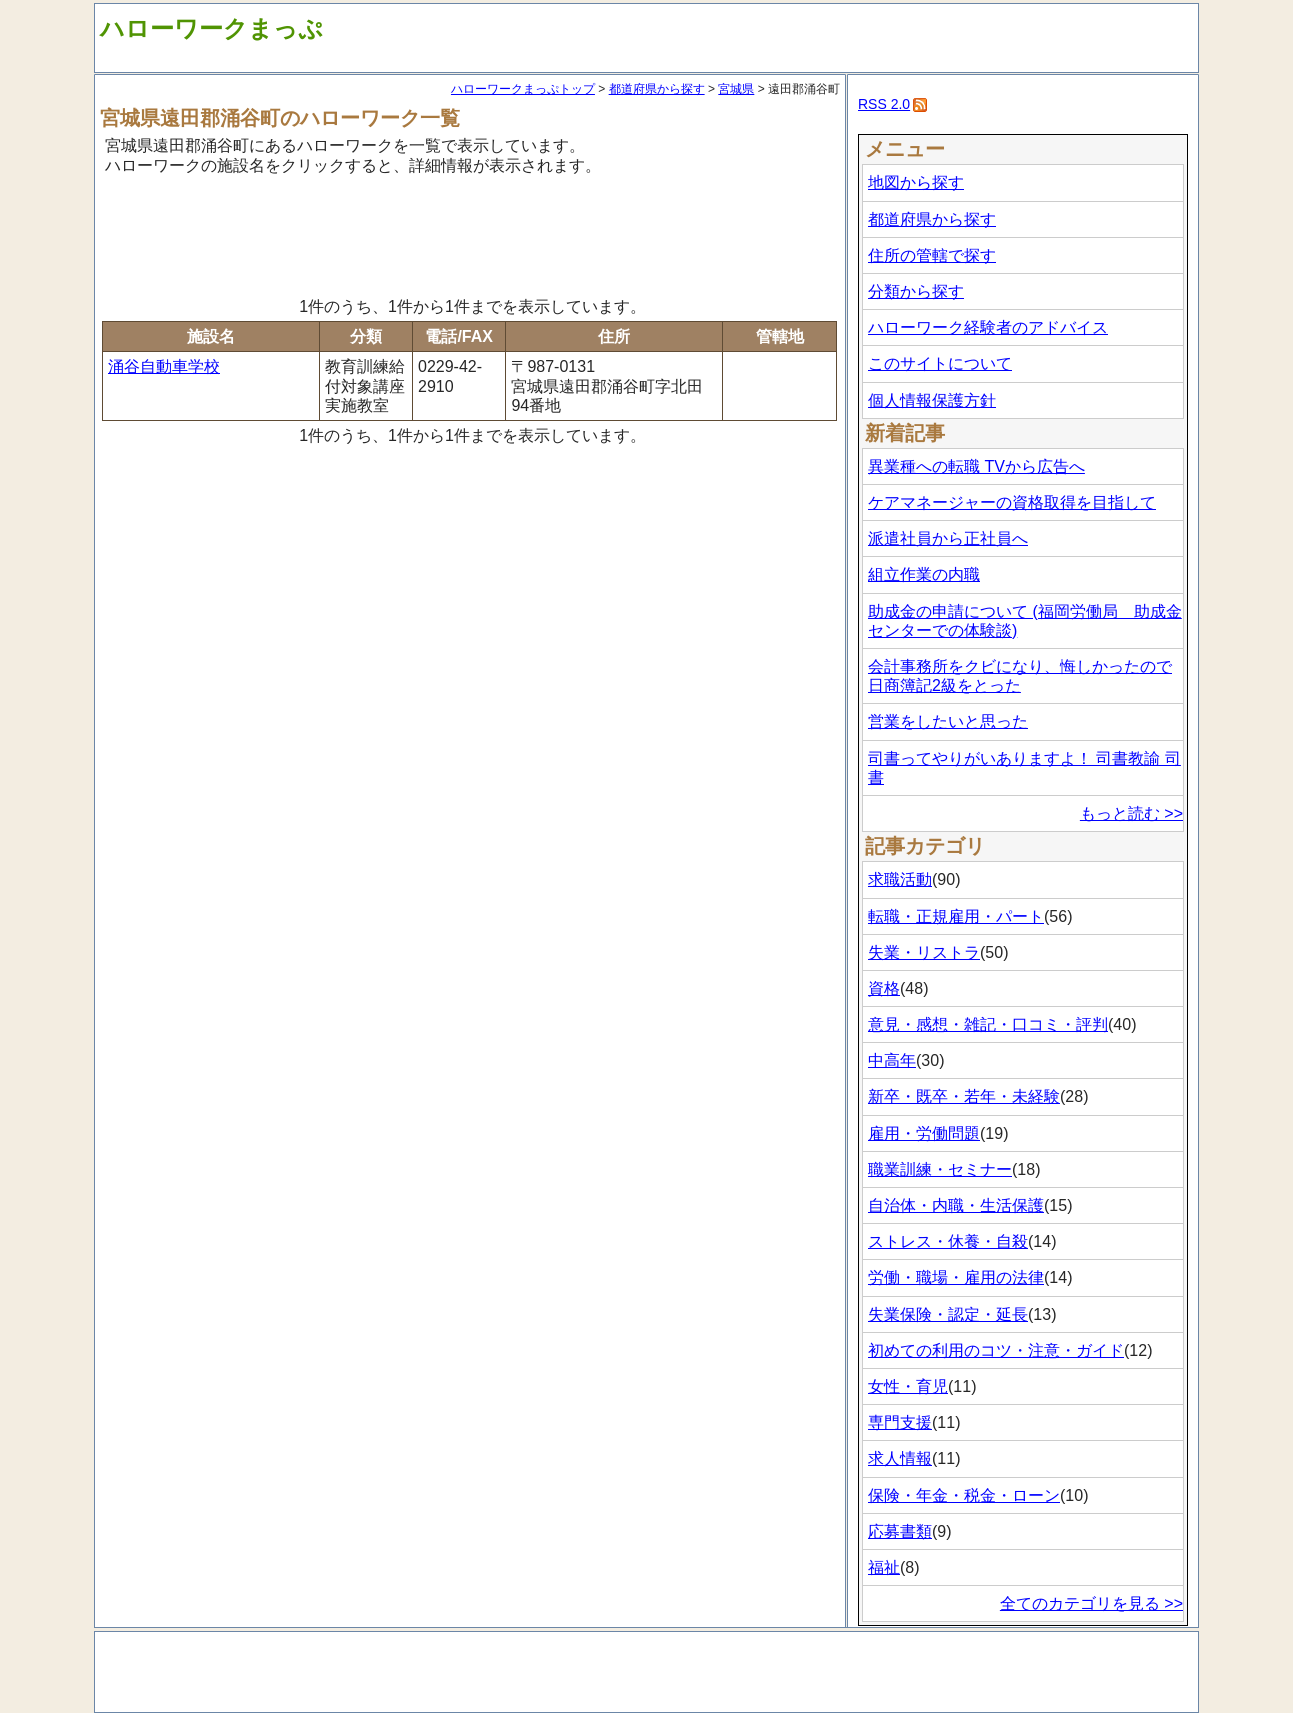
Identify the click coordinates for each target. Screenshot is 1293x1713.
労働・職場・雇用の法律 (956, 1277)
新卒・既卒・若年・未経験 (964, 1096)
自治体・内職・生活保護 (956, 1205)
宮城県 (736, 89)
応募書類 (900, 1531)
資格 (884, 988)
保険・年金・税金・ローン (964, 1495)
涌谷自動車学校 (164, 366)
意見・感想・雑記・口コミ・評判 (988, 1024)
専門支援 (900, 1422)
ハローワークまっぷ (211, 28)
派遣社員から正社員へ (948, 538)
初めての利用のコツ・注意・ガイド (996, 1350)
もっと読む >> (1131, 813)
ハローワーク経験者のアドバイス (988, 327)
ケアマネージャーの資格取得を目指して (1012, 502)
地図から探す (916, 182)
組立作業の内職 (924, 574)
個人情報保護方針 (932, 400)
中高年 (892, 1060)
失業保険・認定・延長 (948, 1314)
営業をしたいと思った (948, 721)
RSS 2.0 (884, 104)
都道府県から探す (657, 89)
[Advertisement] (470, 233)
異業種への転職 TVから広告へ (976, 466)
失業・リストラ (924, 952)
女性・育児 (908, 1386)
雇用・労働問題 (924, 1133)
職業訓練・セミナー (940, 1169)
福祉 (884, 1567)
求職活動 (900, 879)
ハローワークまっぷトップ (523, 89)
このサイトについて (940, 363)
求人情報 (900, 1458)
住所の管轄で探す (932, 255)
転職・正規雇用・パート (956, 916)
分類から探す (916, 291)
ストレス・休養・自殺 (948, 1241)
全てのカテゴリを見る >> (1091, 1603)
